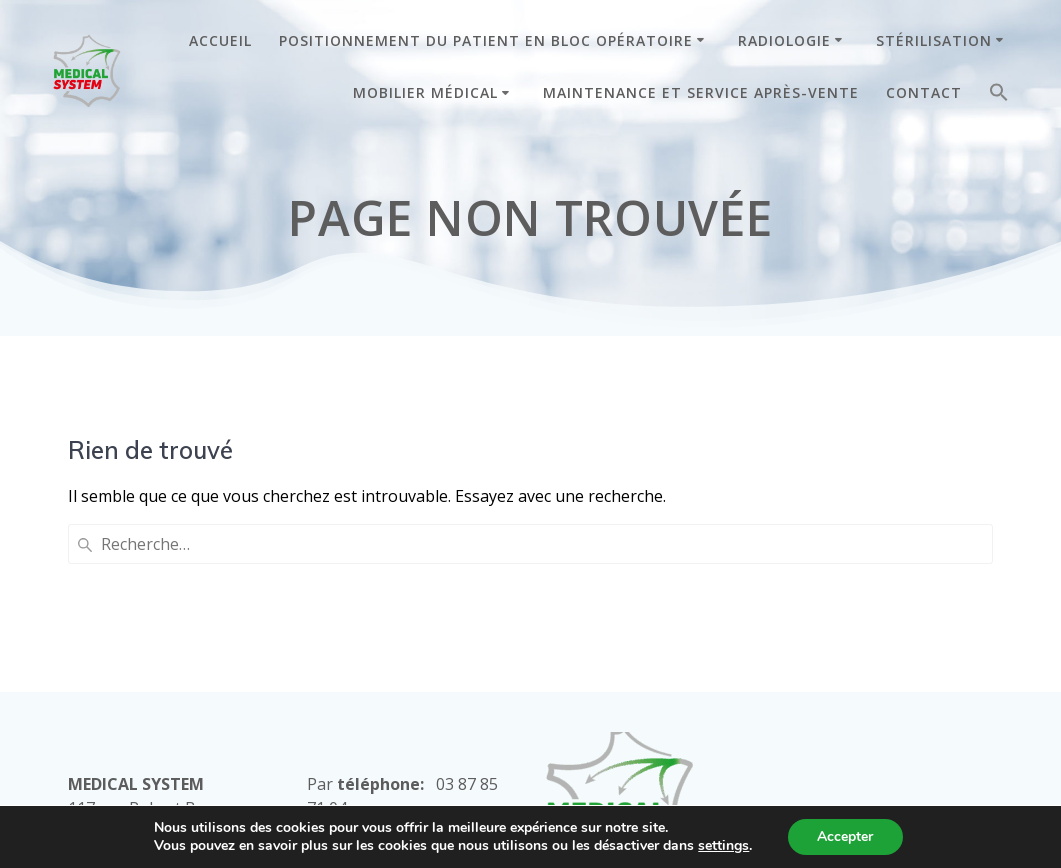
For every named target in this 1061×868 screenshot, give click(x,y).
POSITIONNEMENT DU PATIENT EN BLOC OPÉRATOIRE (486, 40)
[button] (999, 96)
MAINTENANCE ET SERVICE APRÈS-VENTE (701, 92)
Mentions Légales (612, 737)
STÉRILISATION (934, 40)
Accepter (845, 836)
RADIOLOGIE (784, 40)
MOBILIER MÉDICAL (425, 92)
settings (723, 846)
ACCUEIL (220, 40)
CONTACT (924, 92)
